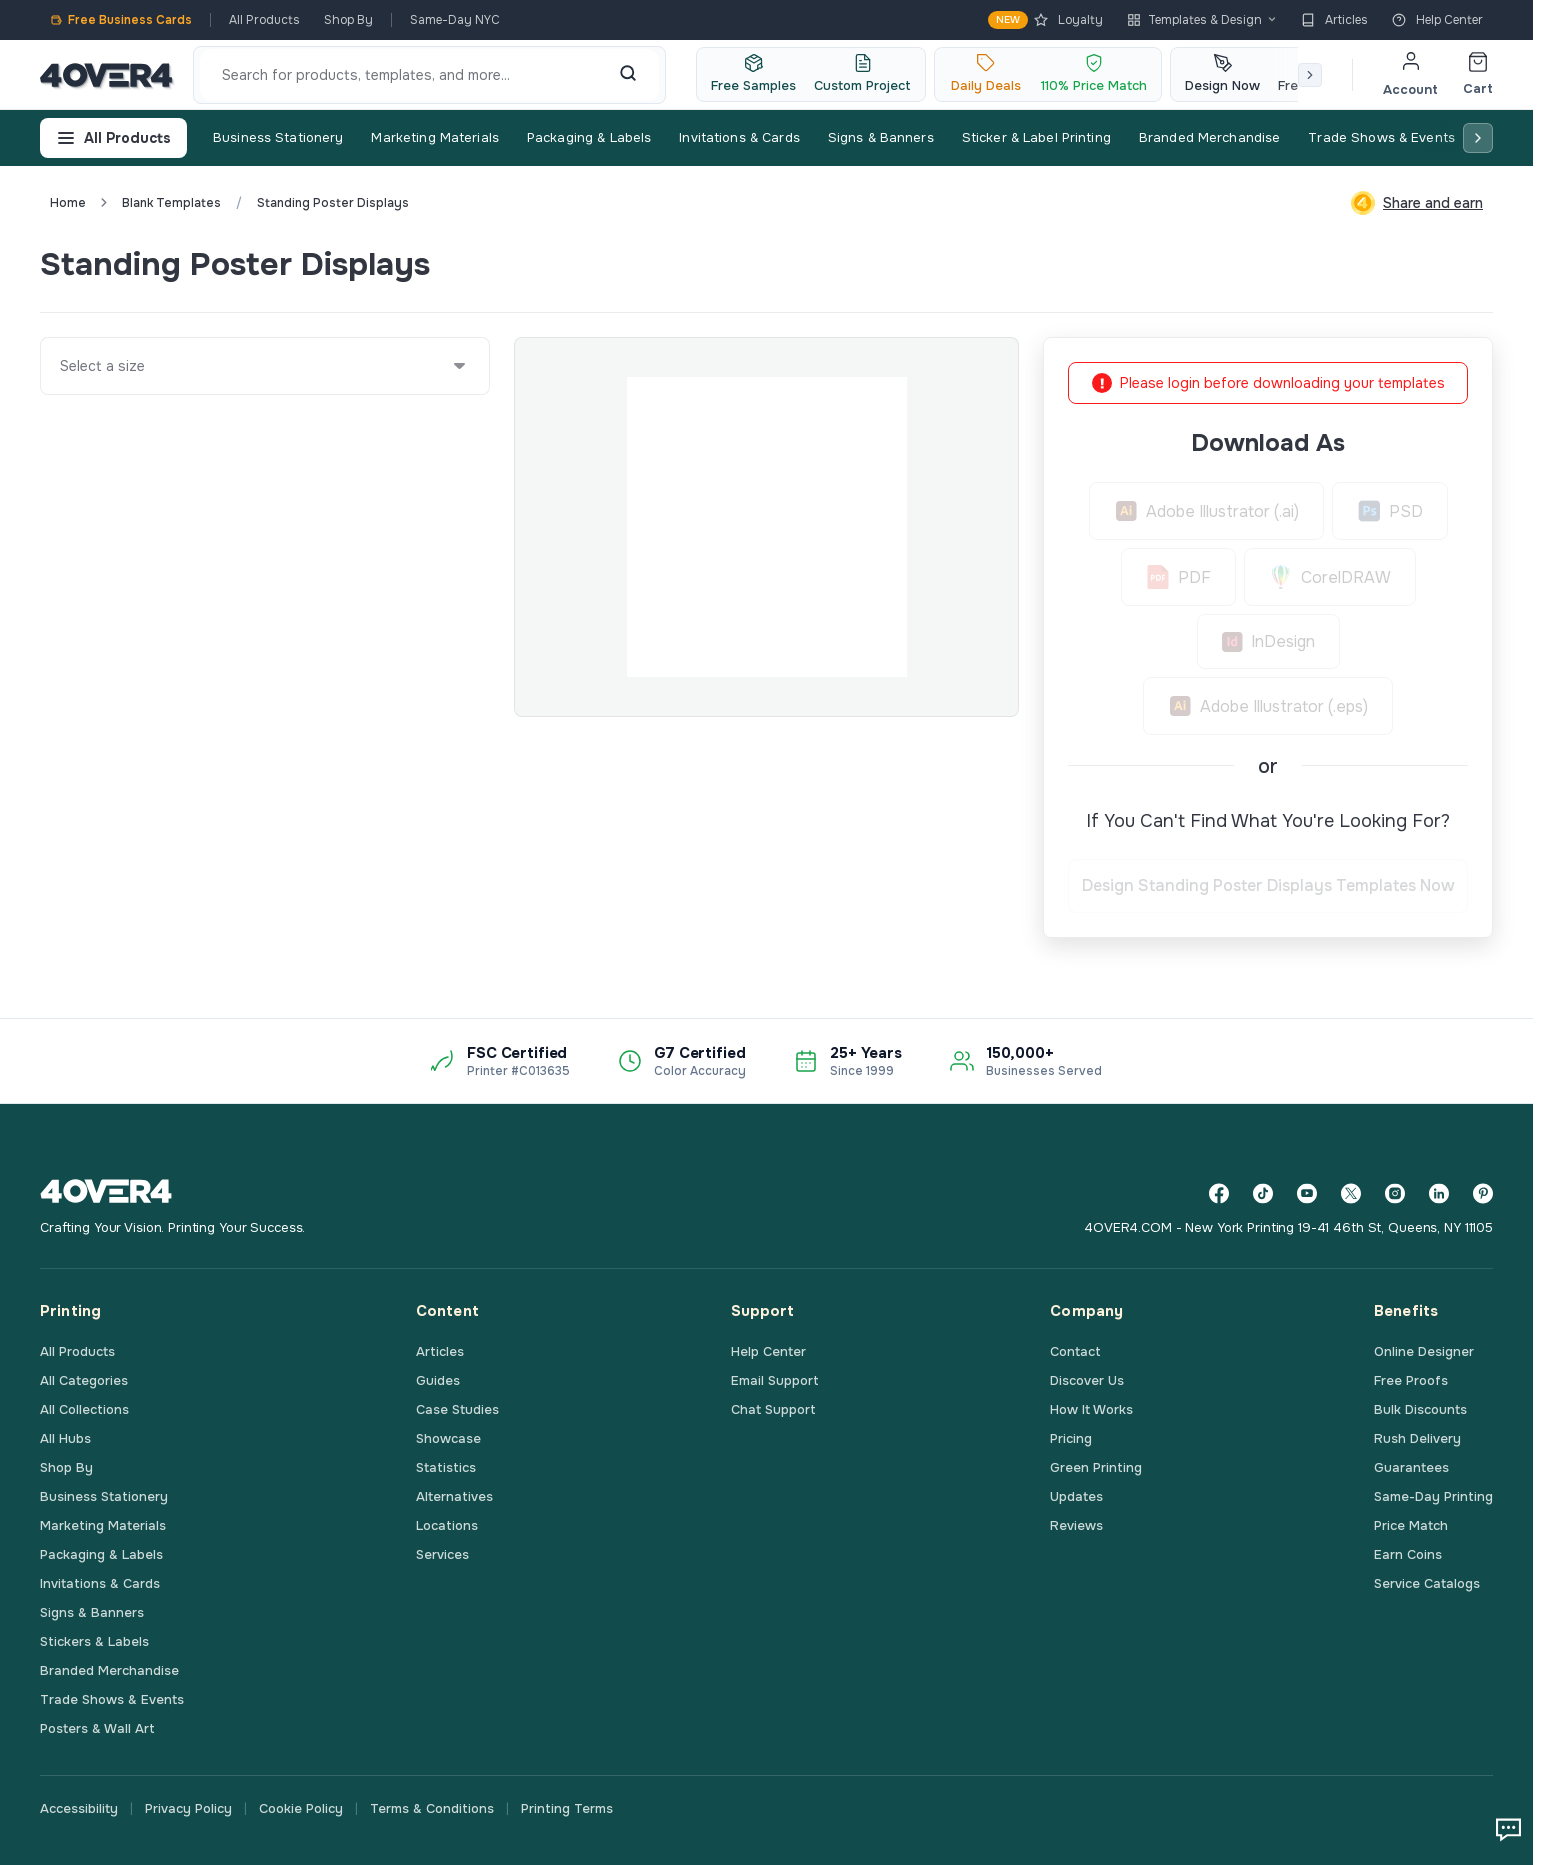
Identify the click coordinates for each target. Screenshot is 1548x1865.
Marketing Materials (434, 137)
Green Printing (1096, 1467)
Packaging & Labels (589, 137)
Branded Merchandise (1209, 137)
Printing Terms (567, 1808)
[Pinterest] (1483, 1193)
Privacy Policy (188, 1808)
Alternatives (454, 1496)
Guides (438, 1380)
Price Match (1411, 1525)
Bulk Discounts (1420, 1409)
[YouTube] (1307, 1193)
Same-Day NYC (455, 20)
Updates (1076, 1496)
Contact (1075, 1351)
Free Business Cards (121, 20)
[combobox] (61, 366)
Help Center (1437, 20)
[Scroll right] (1310, 75)
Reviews (1076, 1525)
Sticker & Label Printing (1036, 137)
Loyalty (1045, 20)
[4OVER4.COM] (106, 75)
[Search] (628, 75)
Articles (1334, 20)
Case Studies (457, 1409)
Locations (447, 1525)
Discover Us (1087, 1380)
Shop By (348, 20)
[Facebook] (1219, 1193)
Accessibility (79, 1808)
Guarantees (1411, 1467)
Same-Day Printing (1433, 1496)
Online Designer (1424, 1351)
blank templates (171, 203)
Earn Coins (1408, 1554)
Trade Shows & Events (1381, 137)
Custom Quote (1420, 264)
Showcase (448, 1438)
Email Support (775, 1380)
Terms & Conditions (432, 1808)
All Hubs (65, 1438)
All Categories (84, 1380)
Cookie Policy (301, 1808)
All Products (264, 20)
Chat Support (773, 1409)
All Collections (84, 1409)
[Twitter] (1351, 1193)
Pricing (1071, 1438)
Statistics (446, 1467)
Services (442, 1554)
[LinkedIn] (1439, 1193)
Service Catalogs (1427, 1583)
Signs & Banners (881, 137)
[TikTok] (1263, 1193)
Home (68, 203)
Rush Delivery (1417, 1438)
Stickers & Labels (94, 1641)
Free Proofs (1411, 1380)
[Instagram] (1395, 1193)
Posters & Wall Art (97, 1728)
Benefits (1406, 1311)
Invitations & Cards (739, 137)
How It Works (1091, 1409)
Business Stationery (278, 137)
